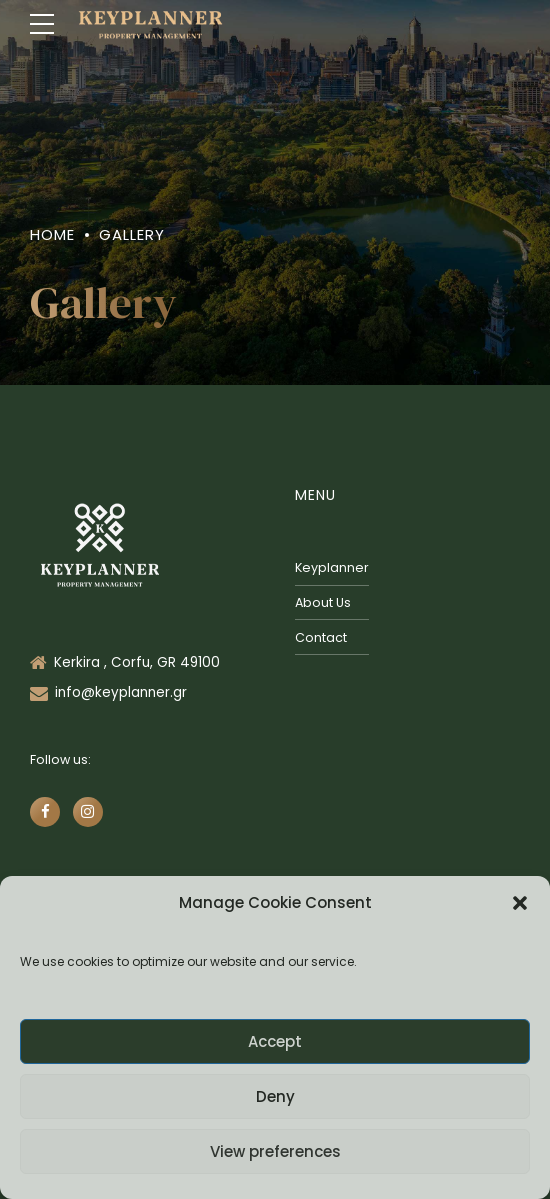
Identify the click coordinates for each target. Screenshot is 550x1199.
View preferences (275, 1151)
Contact (321, 637)
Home (52, 234)
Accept (275, 1041)
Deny (275, 1096)
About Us (323, 602)
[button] (520, 903)
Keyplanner (332, 567)
